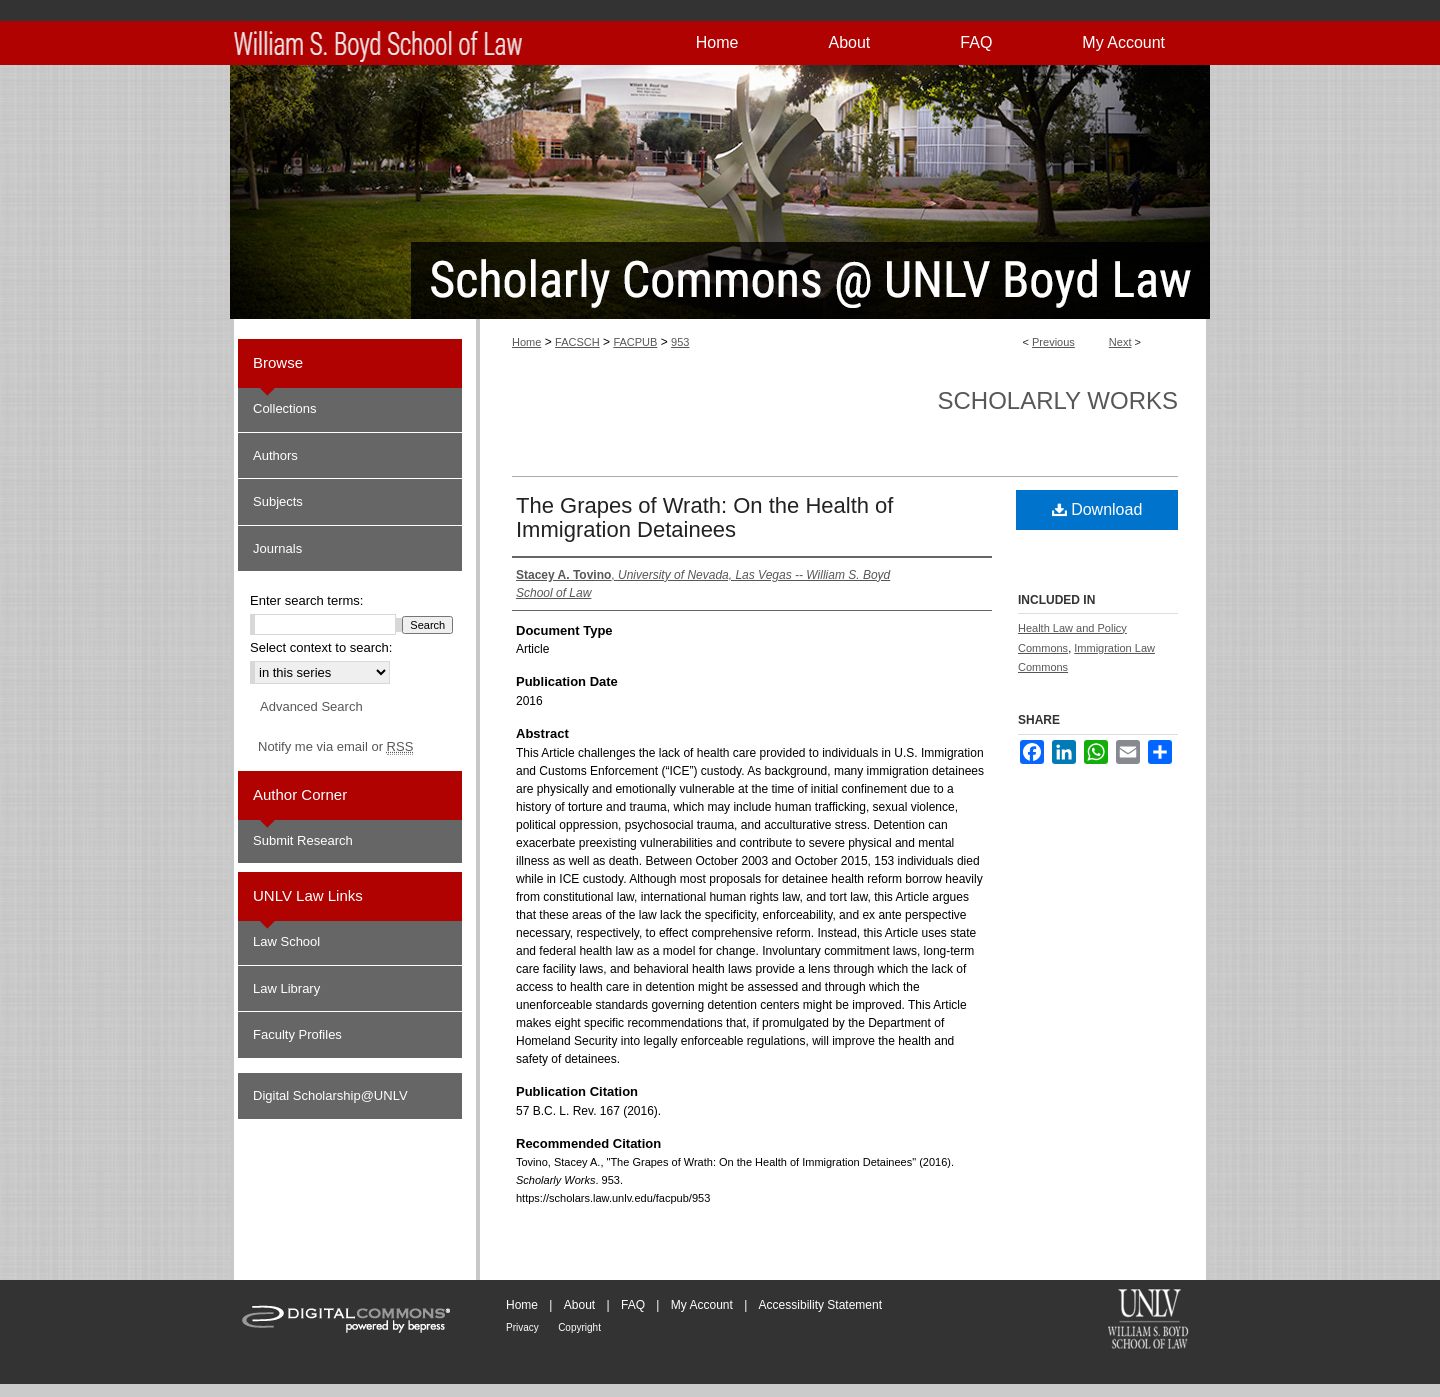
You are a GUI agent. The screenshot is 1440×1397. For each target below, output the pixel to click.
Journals (277, 548)
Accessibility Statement (820, 1305)
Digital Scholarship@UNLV (330, 1095)
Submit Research (303, 840)
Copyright (579, 1327)
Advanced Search (311, 706)
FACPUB (635, 342)
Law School (286, 941)
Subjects (278, 501)
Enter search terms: (306, 600)
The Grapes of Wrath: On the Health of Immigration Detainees (704, 517)
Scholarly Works (1057, 400)
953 (680, 342)
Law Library (286, 988)
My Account (702, 1305)
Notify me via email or (335, 747)
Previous (1053, 342)
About (579, 1305)
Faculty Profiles (297, 1034)
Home (526, 342)
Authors (275, 455)
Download (1097, 509)
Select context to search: (321, 647)
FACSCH (577, 342)
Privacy (522, 1327)
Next (1120, 342)
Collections (285, 408)
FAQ (633, 1305)
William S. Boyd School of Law (1148, 1321)
